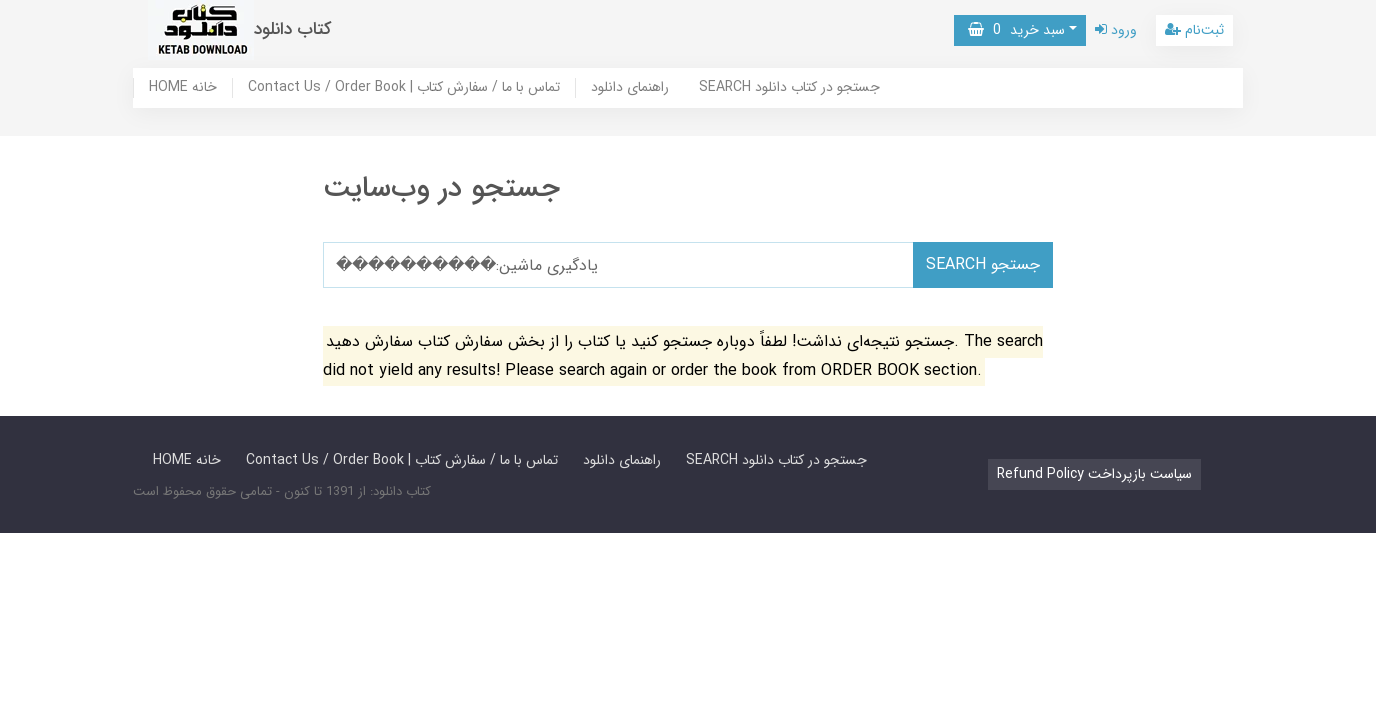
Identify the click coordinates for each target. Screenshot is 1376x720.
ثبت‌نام (1194, 30)
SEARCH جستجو (983, 264)
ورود (1116, 30)
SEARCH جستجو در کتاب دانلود (789, 88)
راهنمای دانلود (630, 88)
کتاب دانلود (293, 29)
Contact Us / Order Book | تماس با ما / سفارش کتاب (404, 88)
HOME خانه (183, 88)
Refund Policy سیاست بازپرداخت (1094, 474)
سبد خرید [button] (1016, 30)
